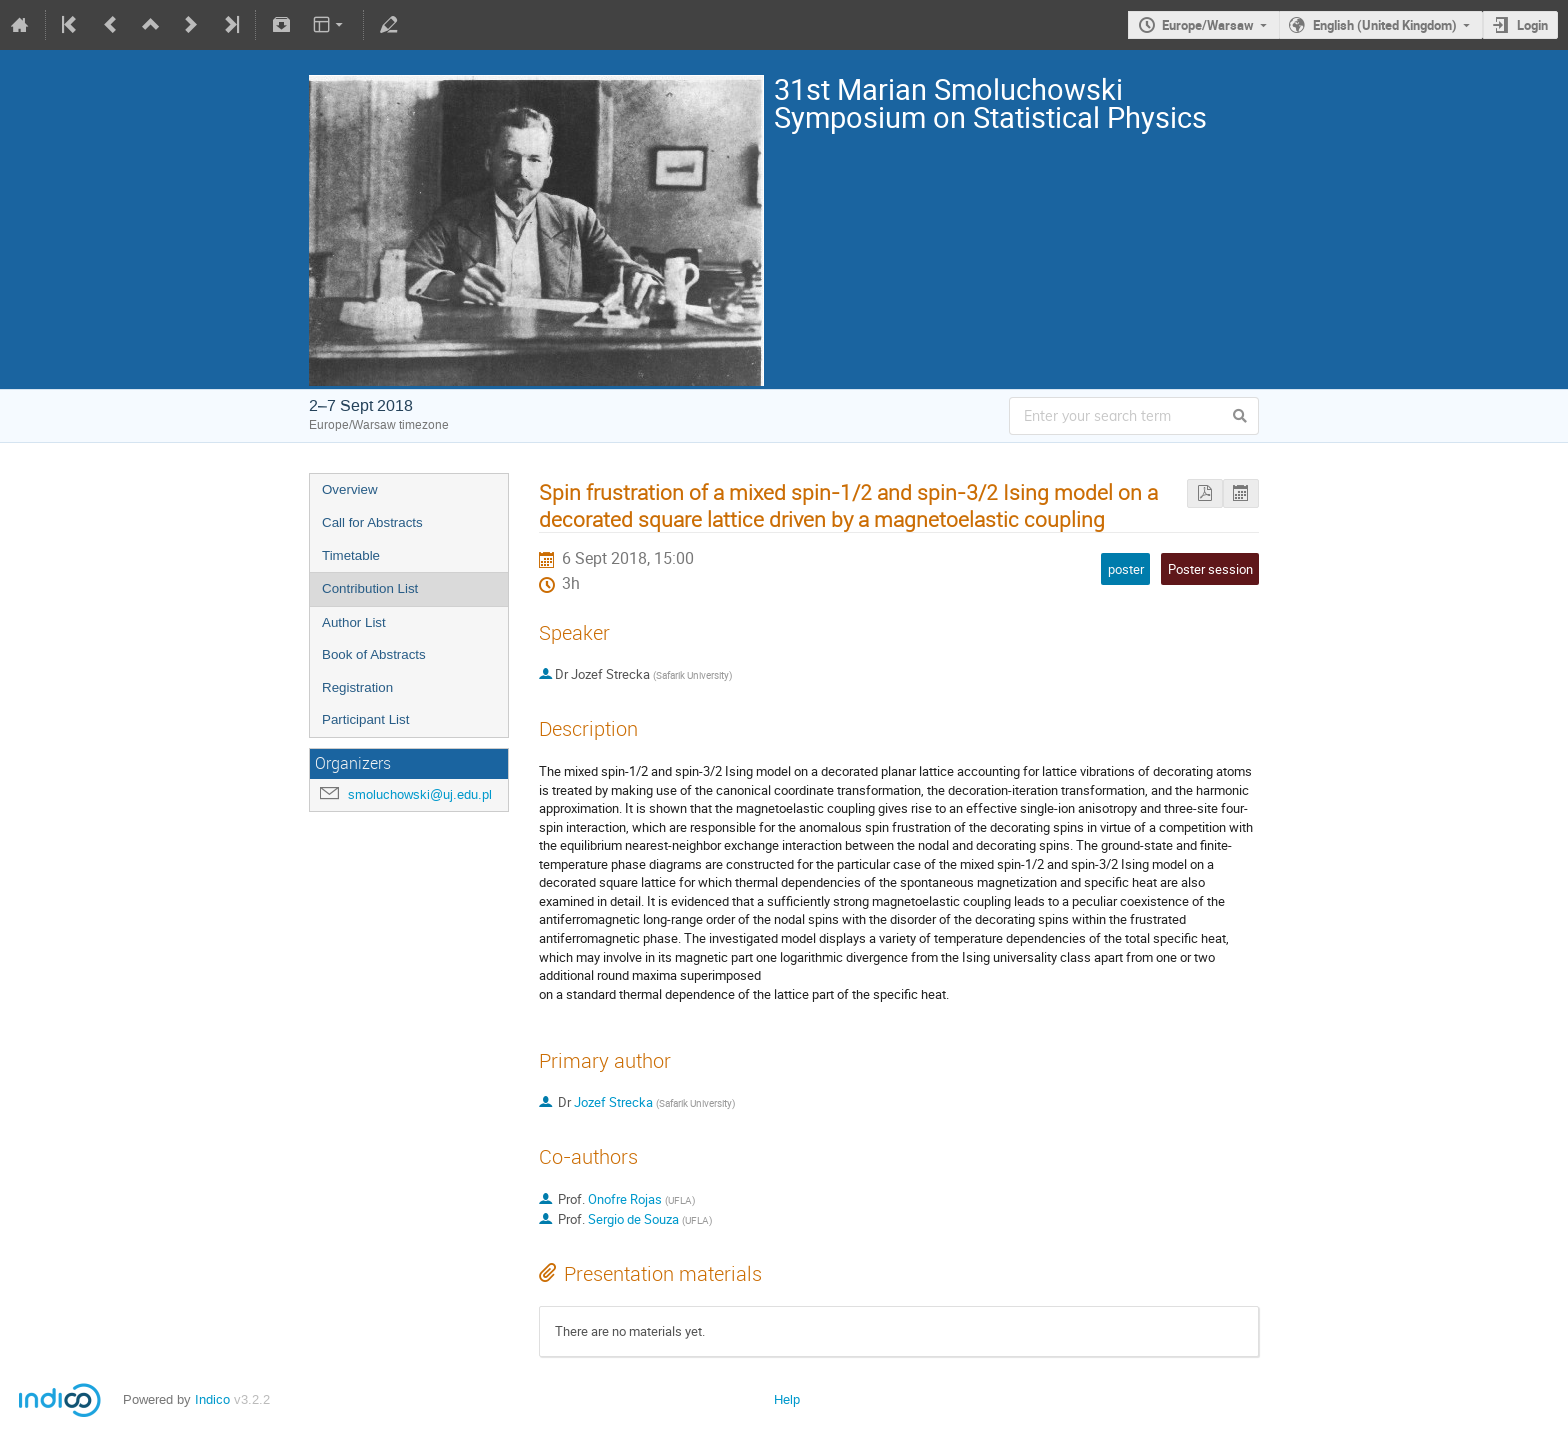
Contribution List (370, 588)
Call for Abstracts (372, 522)
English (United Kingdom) (1385, 25)
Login (1532, 25)
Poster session (1210, 569)
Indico (212, 1399)
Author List (354, 622)
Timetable (351, 555)
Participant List (365, 719)
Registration (357, 687)
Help (787, 1399)
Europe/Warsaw (1208, 25)
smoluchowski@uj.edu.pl (420, 794)
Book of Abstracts (374, 654)
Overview (350, 489)
